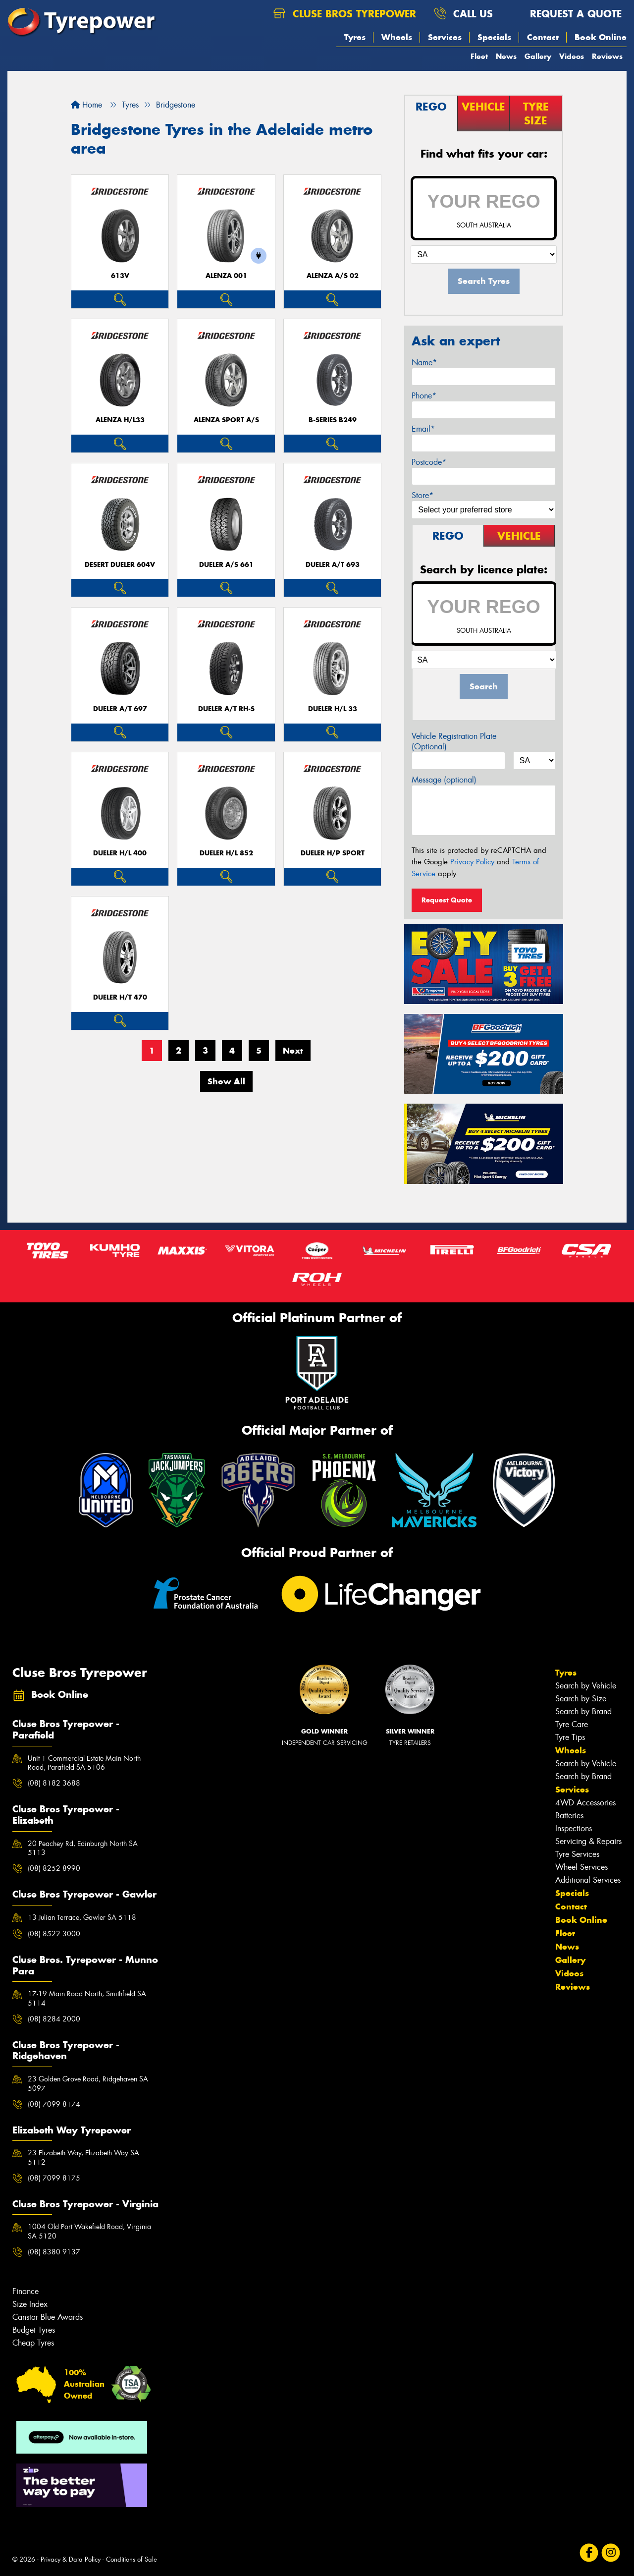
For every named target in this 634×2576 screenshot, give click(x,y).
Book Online (601, 37)
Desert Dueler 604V (120, 564)
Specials (494, 37)
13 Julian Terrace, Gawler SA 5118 (82, 1917)
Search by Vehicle (585, 1685)
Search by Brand (583, 1711)
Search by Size (580, 1698)
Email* (423, 429)
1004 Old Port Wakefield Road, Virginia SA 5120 (89, 2231)
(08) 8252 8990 (54, 1868)
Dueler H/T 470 (120, 997)
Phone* (424, 396)
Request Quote (447, 900)
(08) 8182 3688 (54, 1783)
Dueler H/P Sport (333, 853)
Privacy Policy (472, 862)
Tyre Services (577, 1854)
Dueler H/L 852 (226, 853)
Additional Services (588, 1880)
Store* (422, 495)
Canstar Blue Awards (47, 2317)
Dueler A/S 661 (226, 564)
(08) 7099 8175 (54, 2178)
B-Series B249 (333, 420)
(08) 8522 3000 (54, 1933)
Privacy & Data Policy (71, 2559)
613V (120, 276)
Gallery (538, 56)
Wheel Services (581, 1867)
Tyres (355, 37)
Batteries (569, 1815)
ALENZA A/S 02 (333, 276)
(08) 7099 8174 (54, 2104)
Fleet (479, 56)
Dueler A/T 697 (120, 709)
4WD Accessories (585, 1802)
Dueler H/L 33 (332, 709)
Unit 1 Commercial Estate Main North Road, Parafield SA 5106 (84, 1763)
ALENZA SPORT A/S (226, 420)
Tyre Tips (570, 1737)
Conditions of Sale (131, 2559)
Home (86, 105)
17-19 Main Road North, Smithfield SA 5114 (87, 1998)
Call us (463, 13)
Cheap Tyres (33, 2343)
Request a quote (566, 13)
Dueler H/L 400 (120, 853)
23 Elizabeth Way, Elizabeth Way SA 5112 (83, 2157)
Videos (571, 56)
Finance (25, 2291)
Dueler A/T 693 (333, 564)
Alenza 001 (226, 276)
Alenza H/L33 (120, 420)
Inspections (573, 1828)
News (506, 56)
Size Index (30, 2304)
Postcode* (429, 462)
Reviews (607, 56)
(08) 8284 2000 (54, 2019)
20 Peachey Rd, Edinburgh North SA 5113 (83, 1848)
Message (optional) (444, 780)
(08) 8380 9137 (54, 2251)
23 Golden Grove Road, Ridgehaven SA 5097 (88, 2083)
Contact (543, 37)
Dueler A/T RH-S (226, 709)
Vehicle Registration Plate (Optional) (454, 741)
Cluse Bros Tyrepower (344, 13)
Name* (424, 362)
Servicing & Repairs (588, 1841)
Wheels (396, 37)
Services (445, 37)
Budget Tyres (33, 2330)
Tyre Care (571, 1724)
